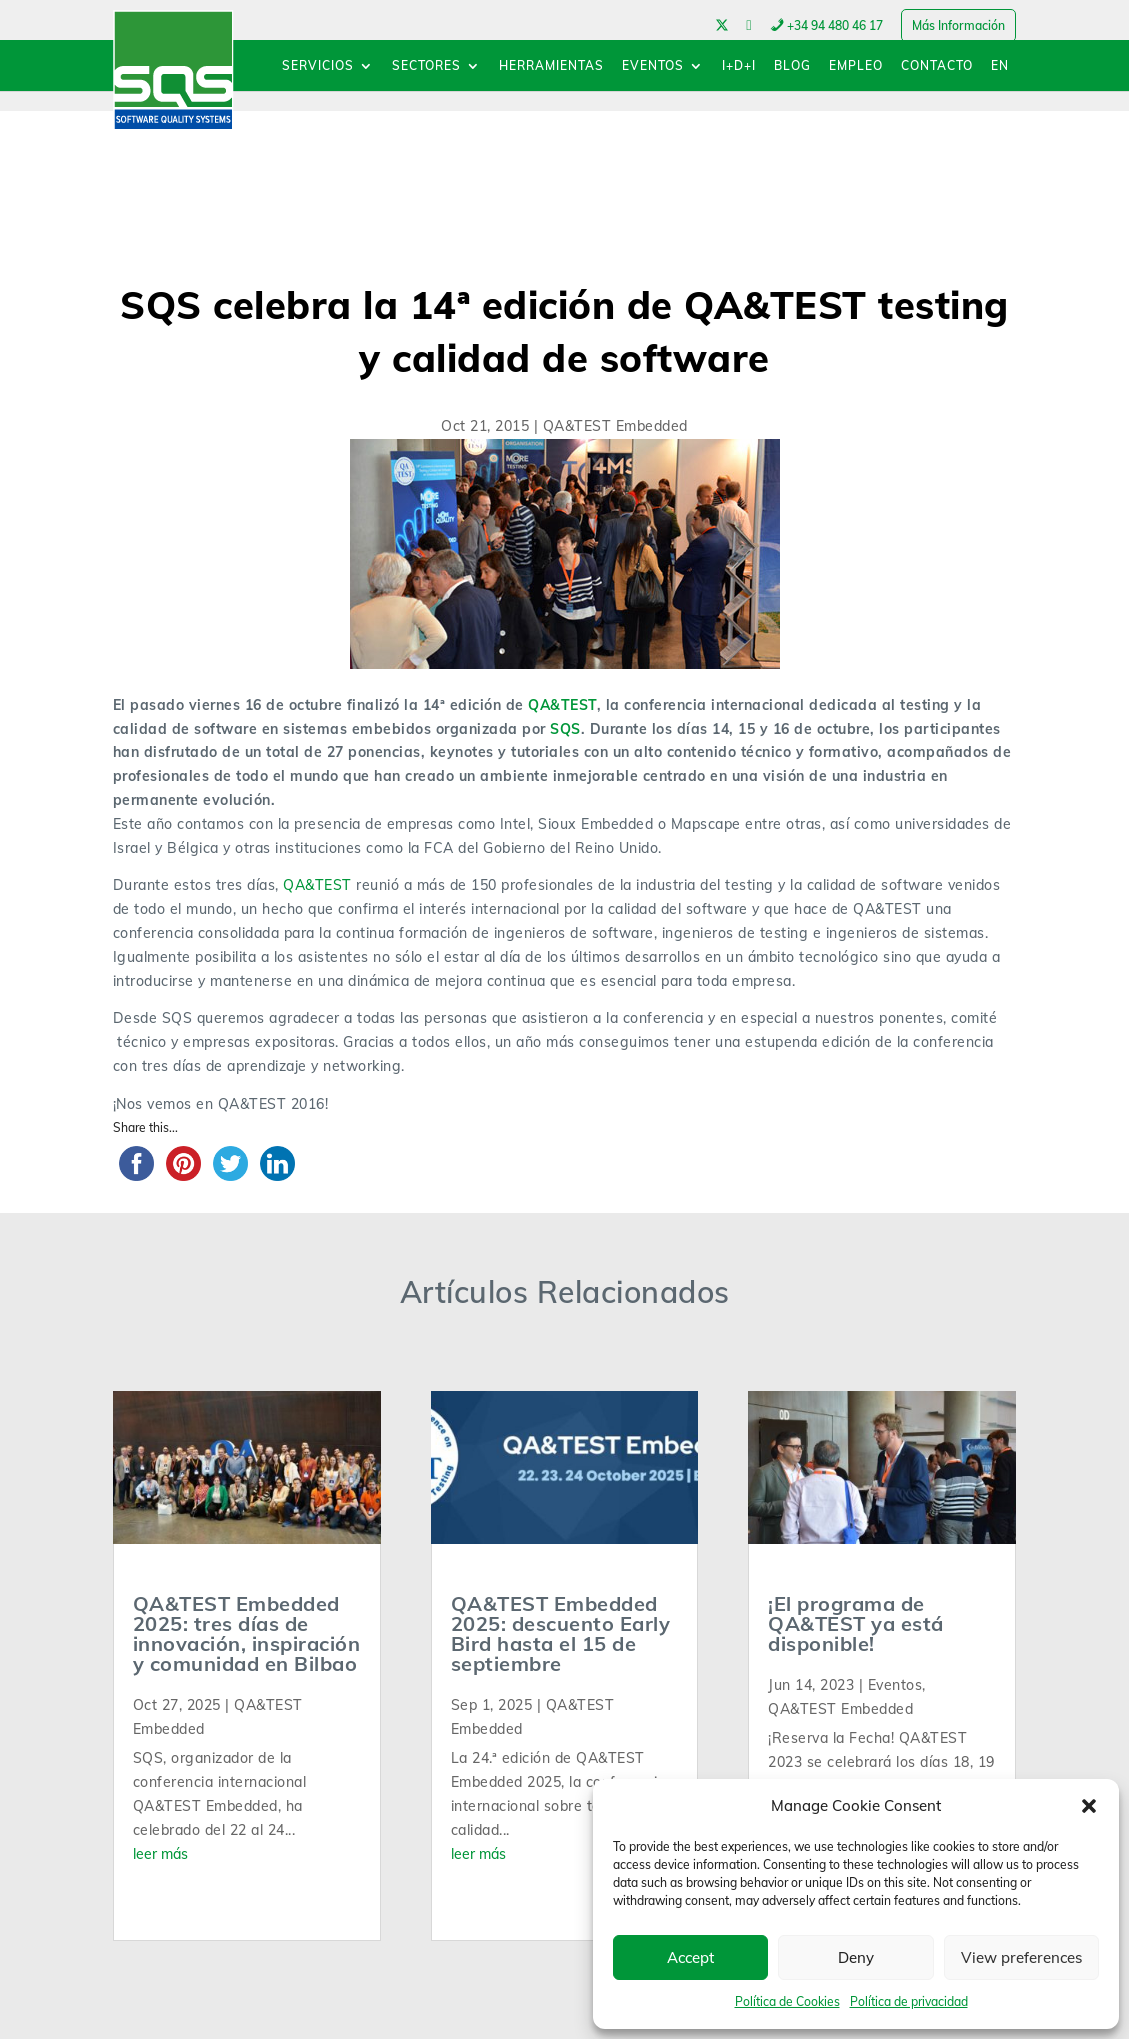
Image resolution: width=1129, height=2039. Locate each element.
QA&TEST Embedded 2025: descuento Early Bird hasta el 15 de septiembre (561, 1633)
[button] (1089, 1806)
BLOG (792, 66)
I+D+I (739, 66)
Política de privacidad (909, 2001)
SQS (565, 729)
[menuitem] (1000, 75)
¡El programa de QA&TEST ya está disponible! (856, 1623)
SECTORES (426, 66)
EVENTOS (653, 66)
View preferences (1021, 1957)
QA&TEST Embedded (615, 426)
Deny (856, 1957)
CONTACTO (937, 66)
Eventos (895, 1685)
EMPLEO (856, 66)
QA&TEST (562, 705)
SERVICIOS (318, 66)
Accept (690, 1957)
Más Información (958, 25)
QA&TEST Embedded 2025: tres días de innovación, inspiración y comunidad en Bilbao (247, 1633)
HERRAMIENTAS (551, 66)
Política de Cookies (787, 2001)
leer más (160, 1854)
